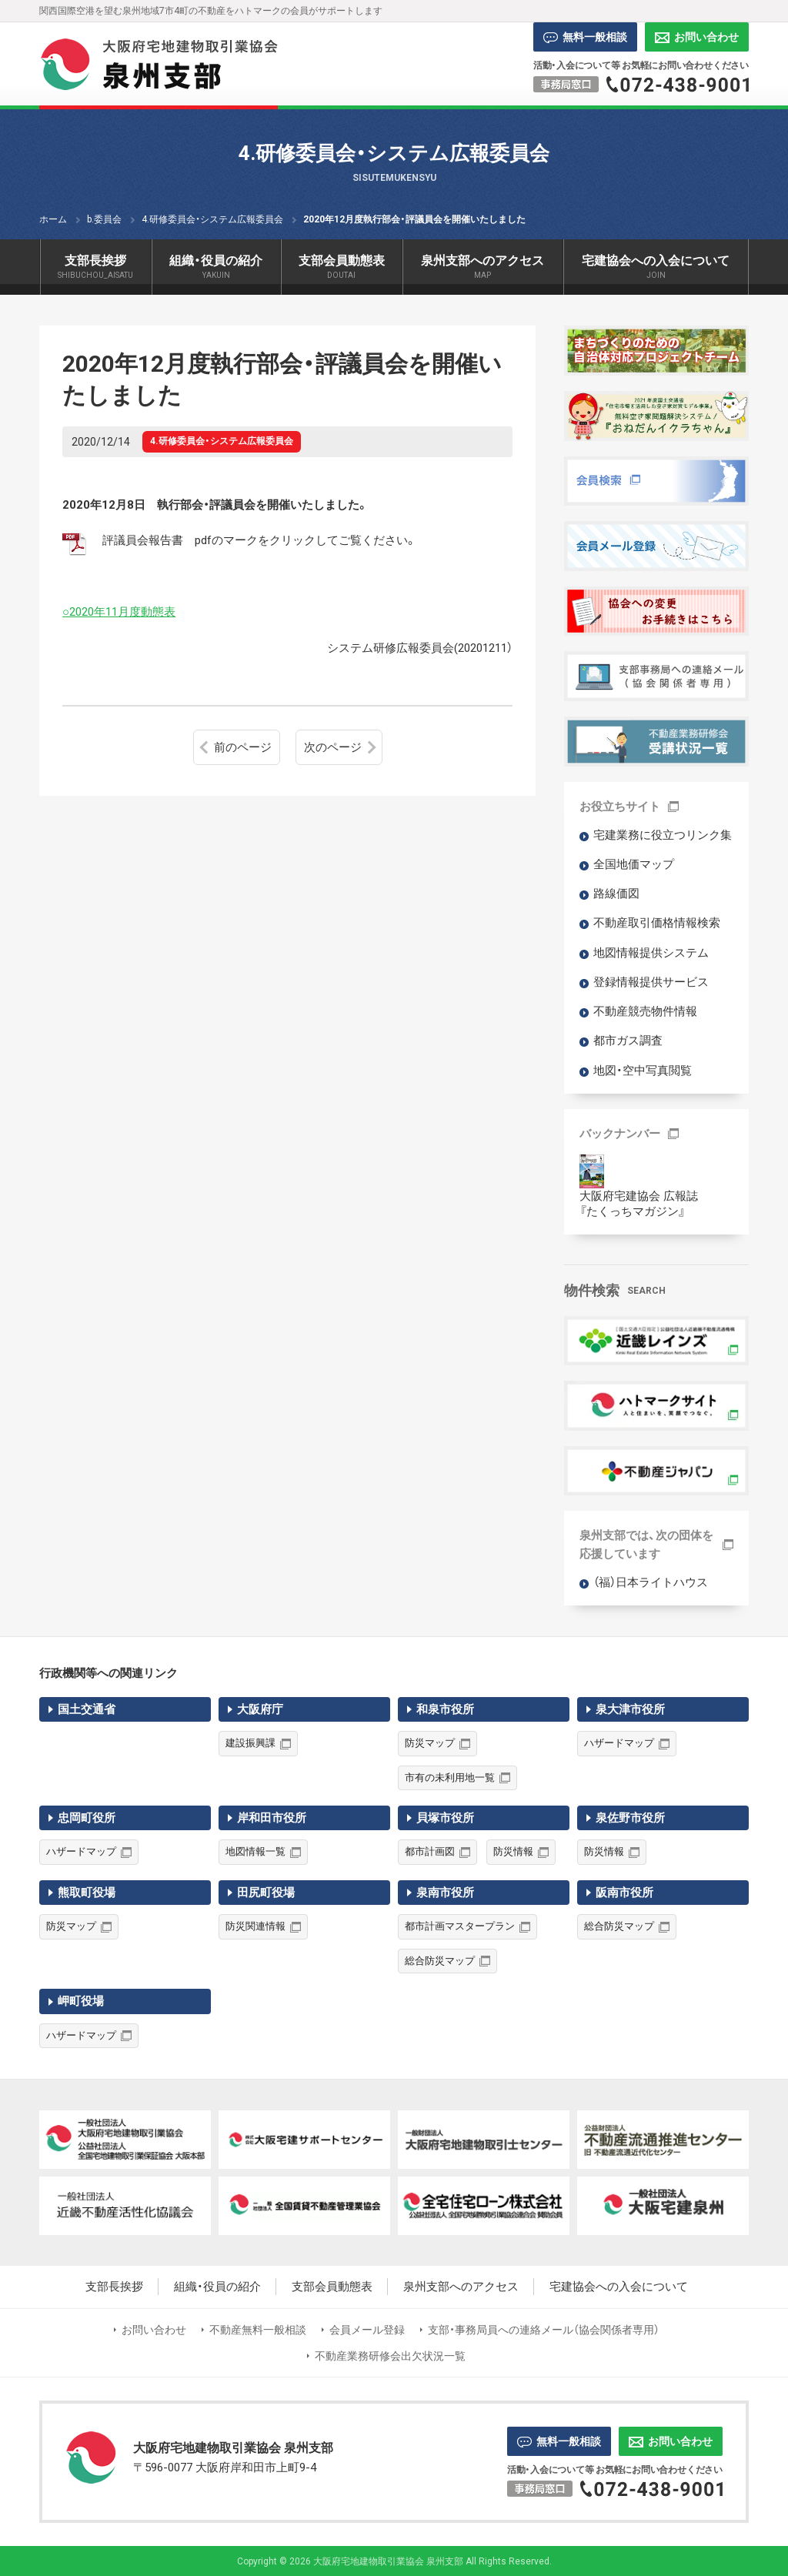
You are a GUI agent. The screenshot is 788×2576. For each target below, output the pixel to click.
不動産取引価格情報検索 (656, 923)
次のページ (333, 747)
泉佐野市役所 (630, 1818)
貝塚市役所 (445, 1818)
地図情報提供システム (651, 953)
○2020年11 (90, 612)
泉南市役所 (445, 1892)
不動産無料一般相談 (257, 2329)
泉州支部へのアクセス (461, 2287)
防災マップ (430, 1743)
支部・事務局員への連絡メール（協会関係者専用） (543, 2329)
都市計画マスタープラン (460, 1926)
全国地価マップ (633, 864)
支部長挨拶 (114, 2287)
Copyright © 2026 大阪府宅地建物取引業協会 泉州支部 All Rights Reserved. (394, 2561)
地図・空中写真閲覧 (642, 1071)
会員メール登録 (367, 2329)
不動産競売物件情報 (645, 1011)
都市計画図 (430, 1851)
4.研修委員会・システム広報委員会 (221, 441)
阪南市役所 (624, 1892)
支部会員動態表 (332, 2287)
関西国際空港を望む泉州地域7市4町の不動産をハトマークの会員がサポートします (210, 10)
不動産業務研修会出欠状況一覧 (390, 2355)
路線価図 (616, 893)
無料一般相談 (585, 37)
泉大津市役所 (630, 1709)
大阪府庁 (260, 1709)
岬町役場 (81, 2001)
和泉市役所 (445, 1709)
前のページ (243, 747)
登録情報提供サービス (651, 982)
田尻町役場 (266, 1892)
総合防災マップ (440, 1960)
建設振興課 (250, 1743)
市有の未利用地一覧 (450, 1777)
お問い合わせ (697, 37)
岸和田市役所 (271, 1818)
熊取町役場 (86, 1892)
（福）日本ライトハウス (650, 1582)
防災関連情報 (255, 1926)
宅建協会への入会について (618, 2287)
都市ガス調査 (628, 1040)
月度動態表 (146, 612)
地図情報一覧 (255, 1851)
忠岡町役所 (86, 1818)
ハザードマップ (619, 1743)
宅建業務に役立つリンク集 (662, 835)
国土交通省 (86, 1709)
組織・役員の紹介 (217, 2287)
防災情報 (513, 1851)
